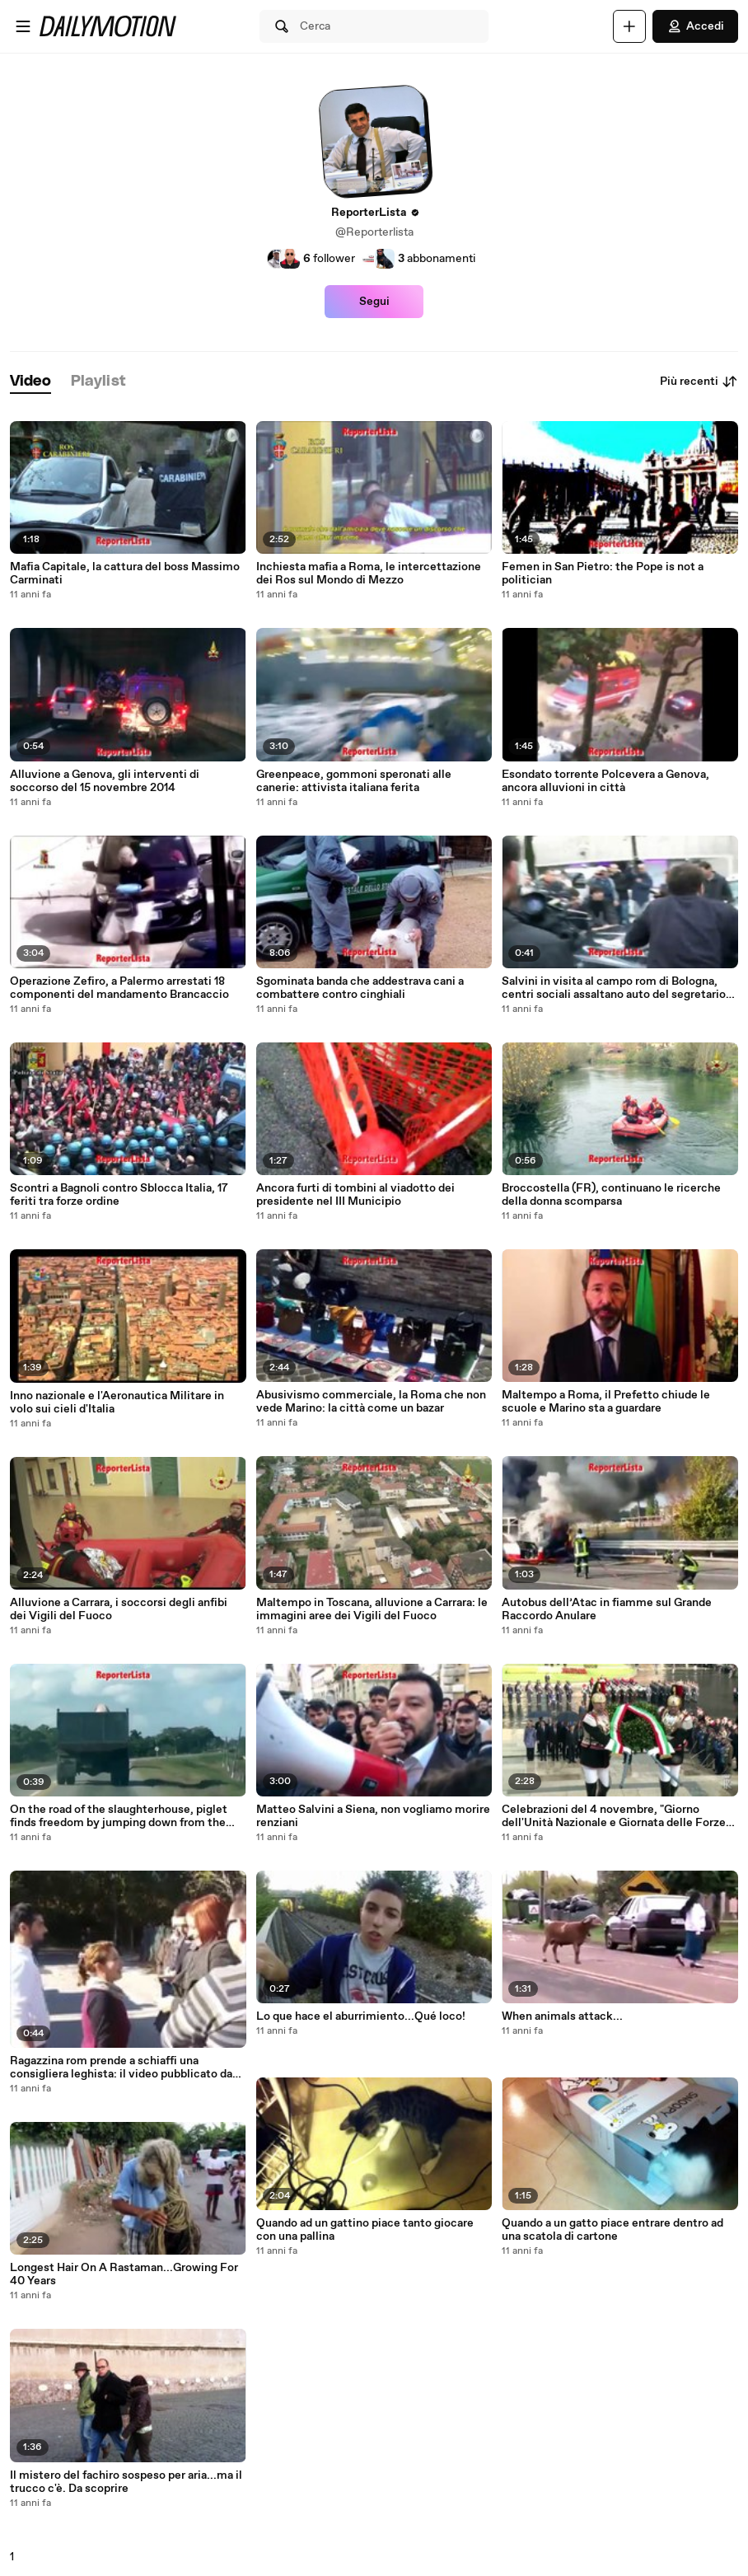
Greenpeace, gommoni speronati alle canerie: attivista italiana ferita (353, 781)
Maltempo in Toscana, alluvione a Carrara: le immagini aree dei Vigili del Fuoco (372, 1609)
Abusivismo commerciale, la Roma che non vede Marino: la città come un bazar (371, 1402)
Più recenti (699, 381)
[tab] (30, 382)
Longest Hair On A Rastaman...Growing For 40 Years (124, 2274)
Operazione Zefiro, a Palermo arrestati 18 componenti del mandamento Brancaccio (119, 988)
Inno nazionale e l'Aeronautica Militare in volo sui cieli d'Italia (117, 1402)
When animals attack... (562, 2016)
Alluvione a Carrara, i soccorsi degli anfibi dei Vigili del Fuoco (118, 1609)
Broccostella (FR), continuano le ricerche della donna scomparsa (611, 1195)
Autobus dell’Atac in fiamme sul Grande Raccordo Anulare (607, 1609)
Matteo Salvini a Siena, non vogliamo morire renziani (373, 1816)
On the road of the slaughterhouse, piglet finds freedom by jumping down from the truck (118, 1816)
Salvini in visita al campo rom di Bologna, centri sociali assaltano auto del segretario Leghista (614, 988)
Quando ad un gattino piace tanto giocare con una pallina (365, 2230)
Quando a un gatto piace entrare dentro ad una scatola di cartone (612, 2230)
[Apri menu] (23, 26)
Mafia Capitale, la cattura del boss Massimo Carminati (125, 573)
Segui (374, 301)
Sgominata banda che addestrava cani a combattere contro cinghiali (360, 988)
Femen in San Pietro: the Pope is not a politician (603, 573)
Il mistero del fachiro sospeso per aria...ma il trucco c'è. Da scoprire (126, 2482)
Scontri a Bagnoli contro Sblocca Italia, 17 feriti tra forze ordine (119, 1195)
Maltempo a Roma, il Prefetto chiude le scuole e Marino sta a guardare (606, 1402)
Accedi (695, 26)
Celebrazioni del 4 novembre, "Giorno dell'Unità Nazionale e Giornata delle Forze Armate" (614, 1816)
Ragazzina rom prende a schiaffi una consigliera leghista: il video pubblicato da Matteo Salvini (121, 2067)
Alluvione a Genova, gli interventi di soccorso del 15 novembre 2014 (104, 781)
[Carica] (629, 26)
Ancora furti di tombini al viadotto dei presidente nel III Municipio (355, 1195)
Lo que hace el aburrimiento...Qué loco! (360, 2016)
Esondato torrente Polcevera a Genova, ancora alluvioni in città (605, 781)
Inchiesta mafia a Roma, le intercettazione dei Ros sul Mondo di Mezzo (368, 573)
